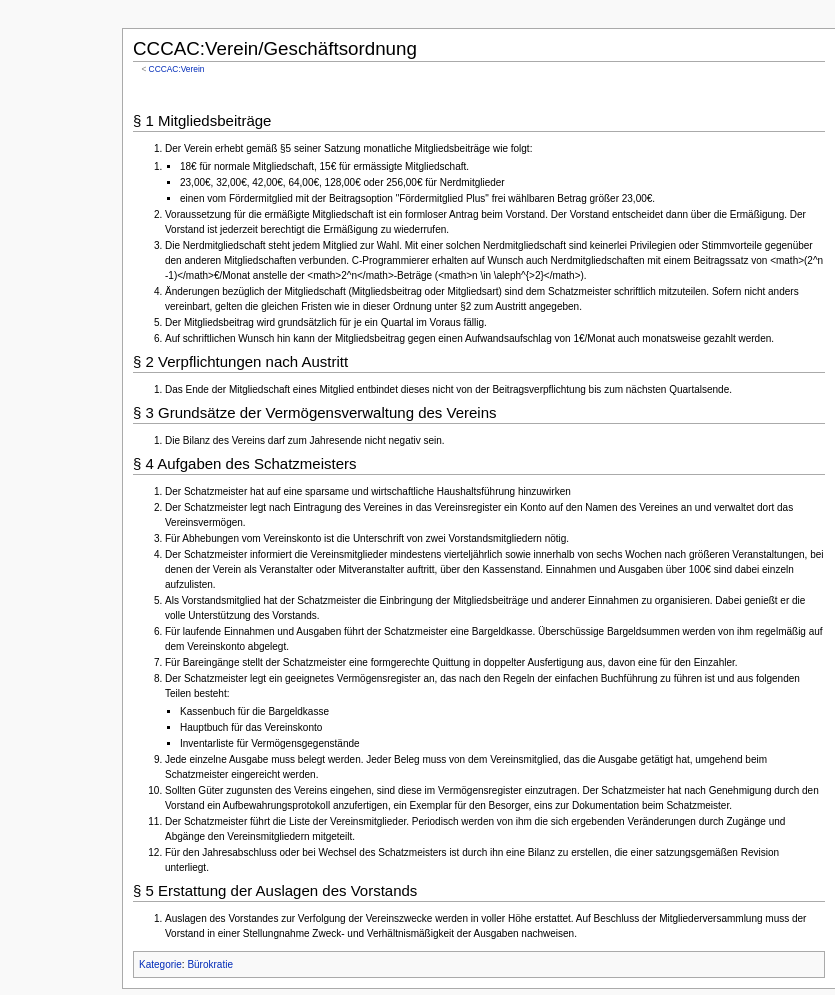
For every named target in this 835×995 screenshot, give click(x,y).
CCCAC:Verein (177, 69)
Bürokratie (210, 964)
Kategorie (160, 964)
